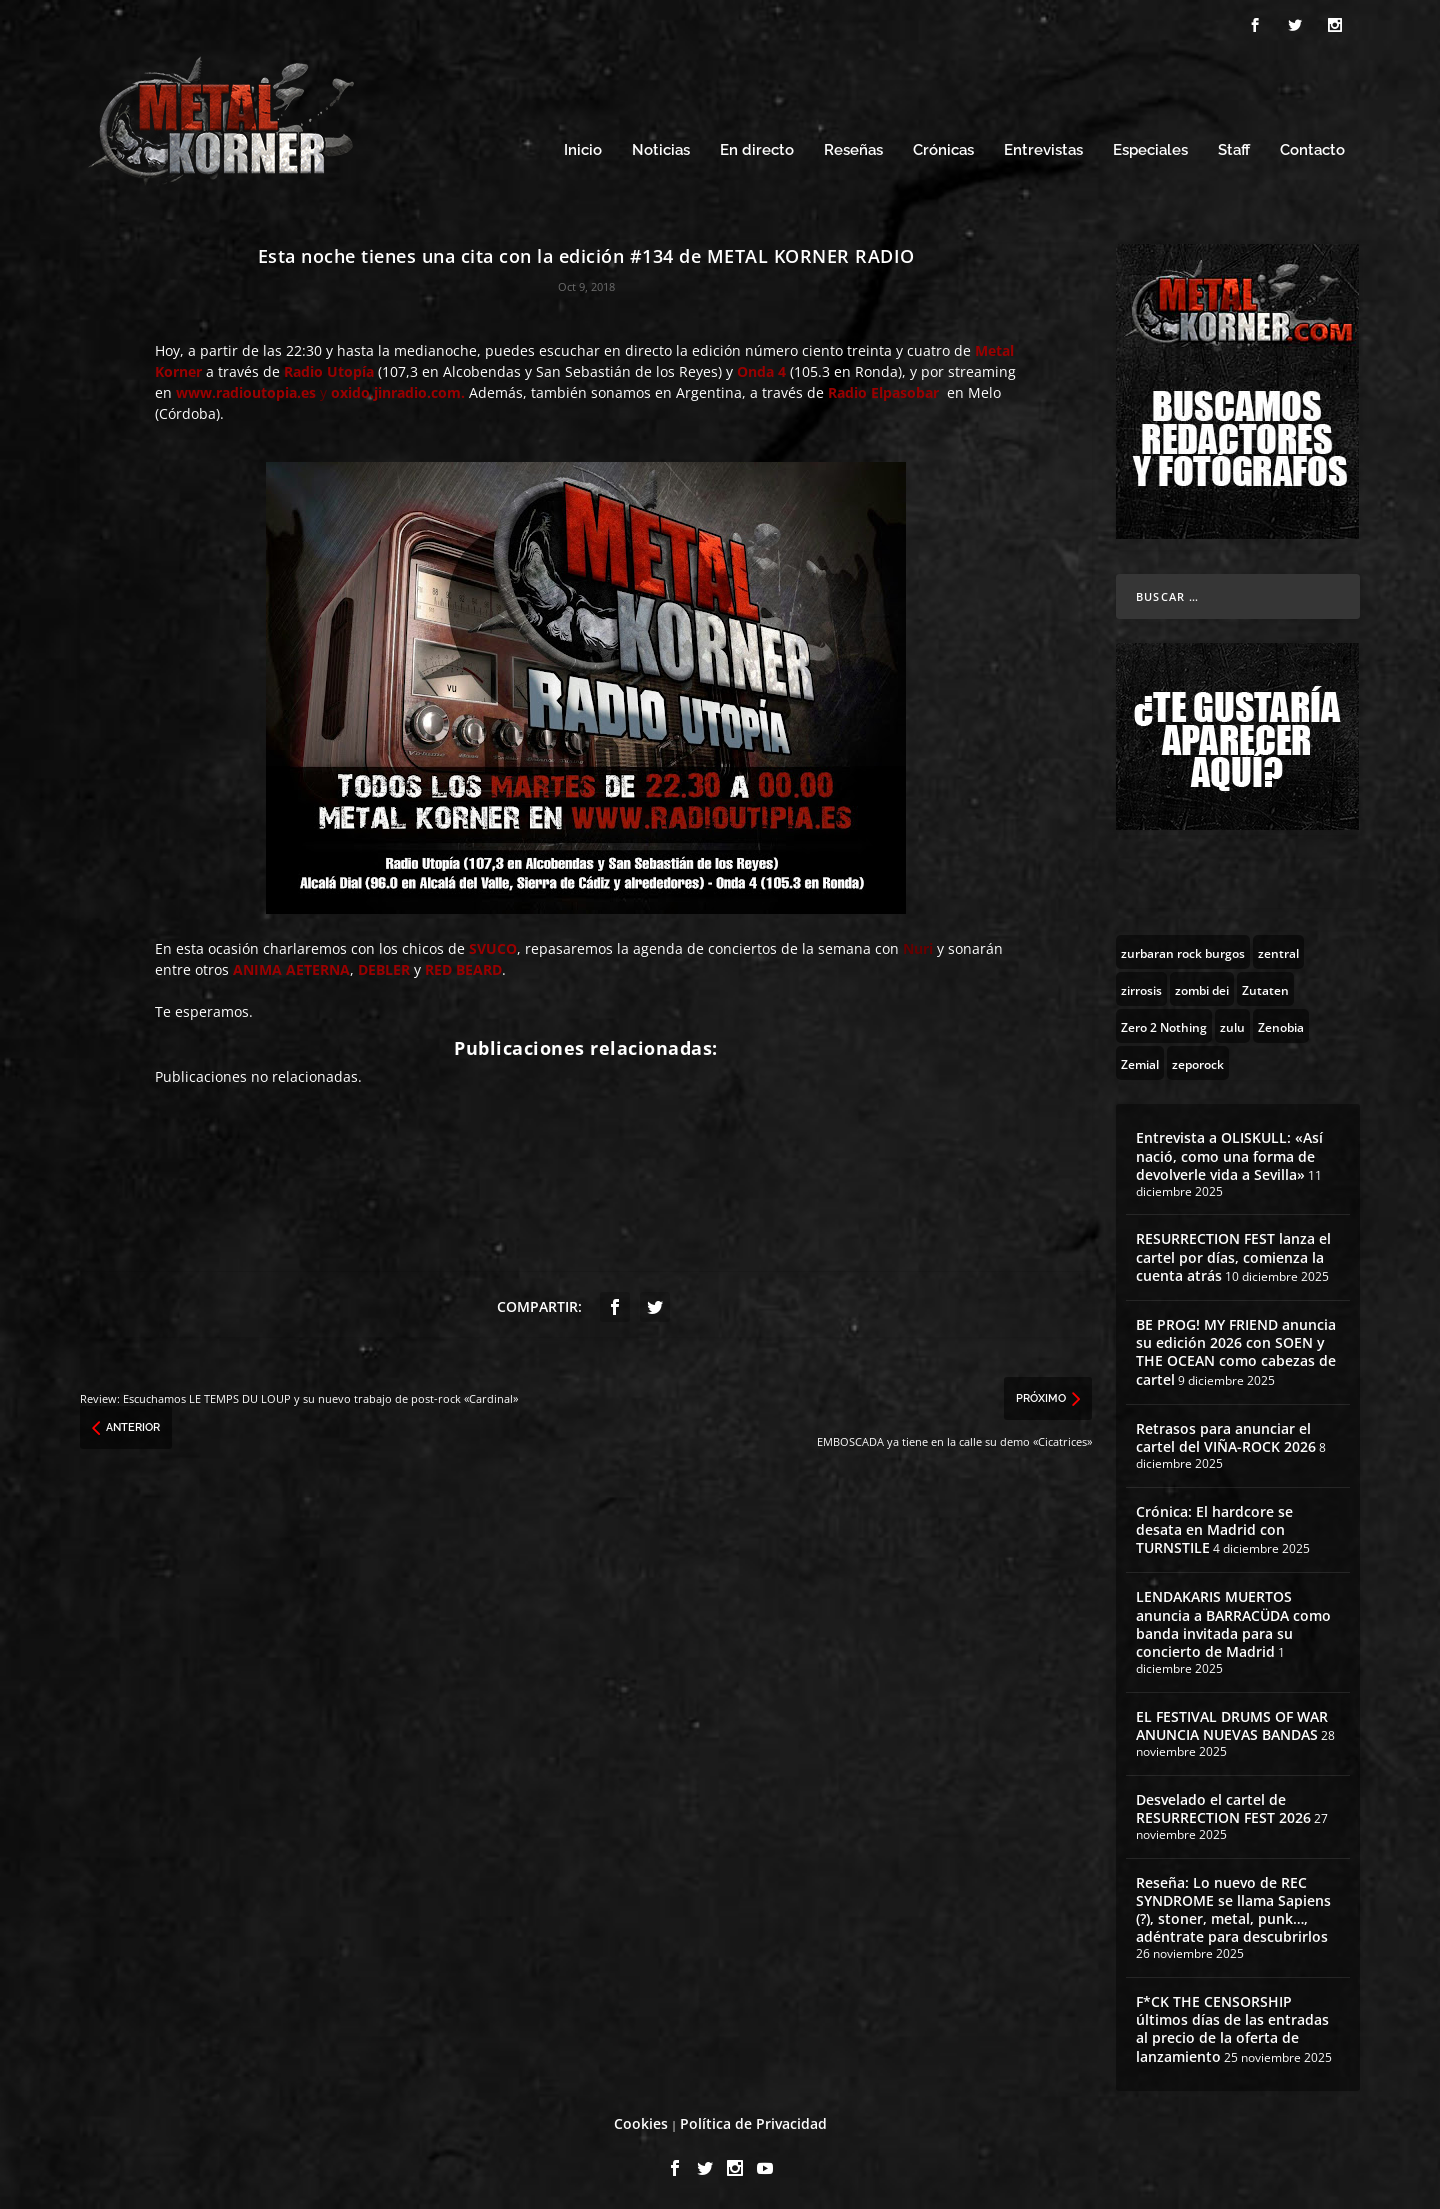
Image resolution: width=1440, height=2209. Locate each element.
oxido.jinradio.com (396, 389)
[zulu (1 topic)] (1232, 1023)
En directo (757, 147)
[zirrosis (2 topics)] (1141, 986)
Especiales (1150, 147)
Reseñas (853, 147)
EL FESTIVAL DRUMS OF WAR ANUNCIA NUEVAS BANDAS (1232, 1722)
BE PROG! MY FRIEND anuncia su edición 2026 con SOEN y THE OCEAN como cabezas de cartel (1236, 1349)
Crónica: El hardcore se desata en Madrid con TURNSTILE (1214, 1526)
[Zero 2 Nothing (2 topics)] (1164, 1023)
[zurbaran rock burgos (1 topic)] (1183, 949)
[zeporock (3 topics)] (1198, 1060)
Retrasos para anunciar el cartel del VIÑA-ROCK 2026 (1226, 1434)
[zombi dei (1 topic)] (1202, 986)
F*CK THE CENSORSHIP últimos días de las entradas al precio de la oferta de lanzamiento (1232, 2026)
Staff (1234, 147)
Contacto (1312, 147)
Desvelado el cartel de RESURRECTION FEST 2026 (1223, 1805)
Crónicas (943, 147)
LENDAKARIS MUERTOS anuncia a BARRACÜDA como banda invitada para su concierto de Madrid (1233, 1621)
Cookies (641, 2120)
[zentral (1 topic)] (1278, 949)
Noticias (661, 147)
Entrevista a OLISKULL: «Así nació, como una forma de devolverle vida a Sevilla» (1229, 1152)
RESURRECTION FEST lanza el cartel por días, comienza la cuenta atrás (1233, 1253)
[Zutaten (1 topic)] (1265, 986)
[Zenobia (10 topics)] (1281, 1023)
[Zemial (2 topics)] (1140, 1060)
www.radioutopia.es (246, 389)
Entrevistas (1043, 147)
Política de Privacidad (753, 2120)
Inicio (583, 147)
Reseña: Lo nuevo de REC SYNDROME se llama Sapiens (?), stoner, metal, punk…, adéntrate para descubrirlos (1233, 1907)
